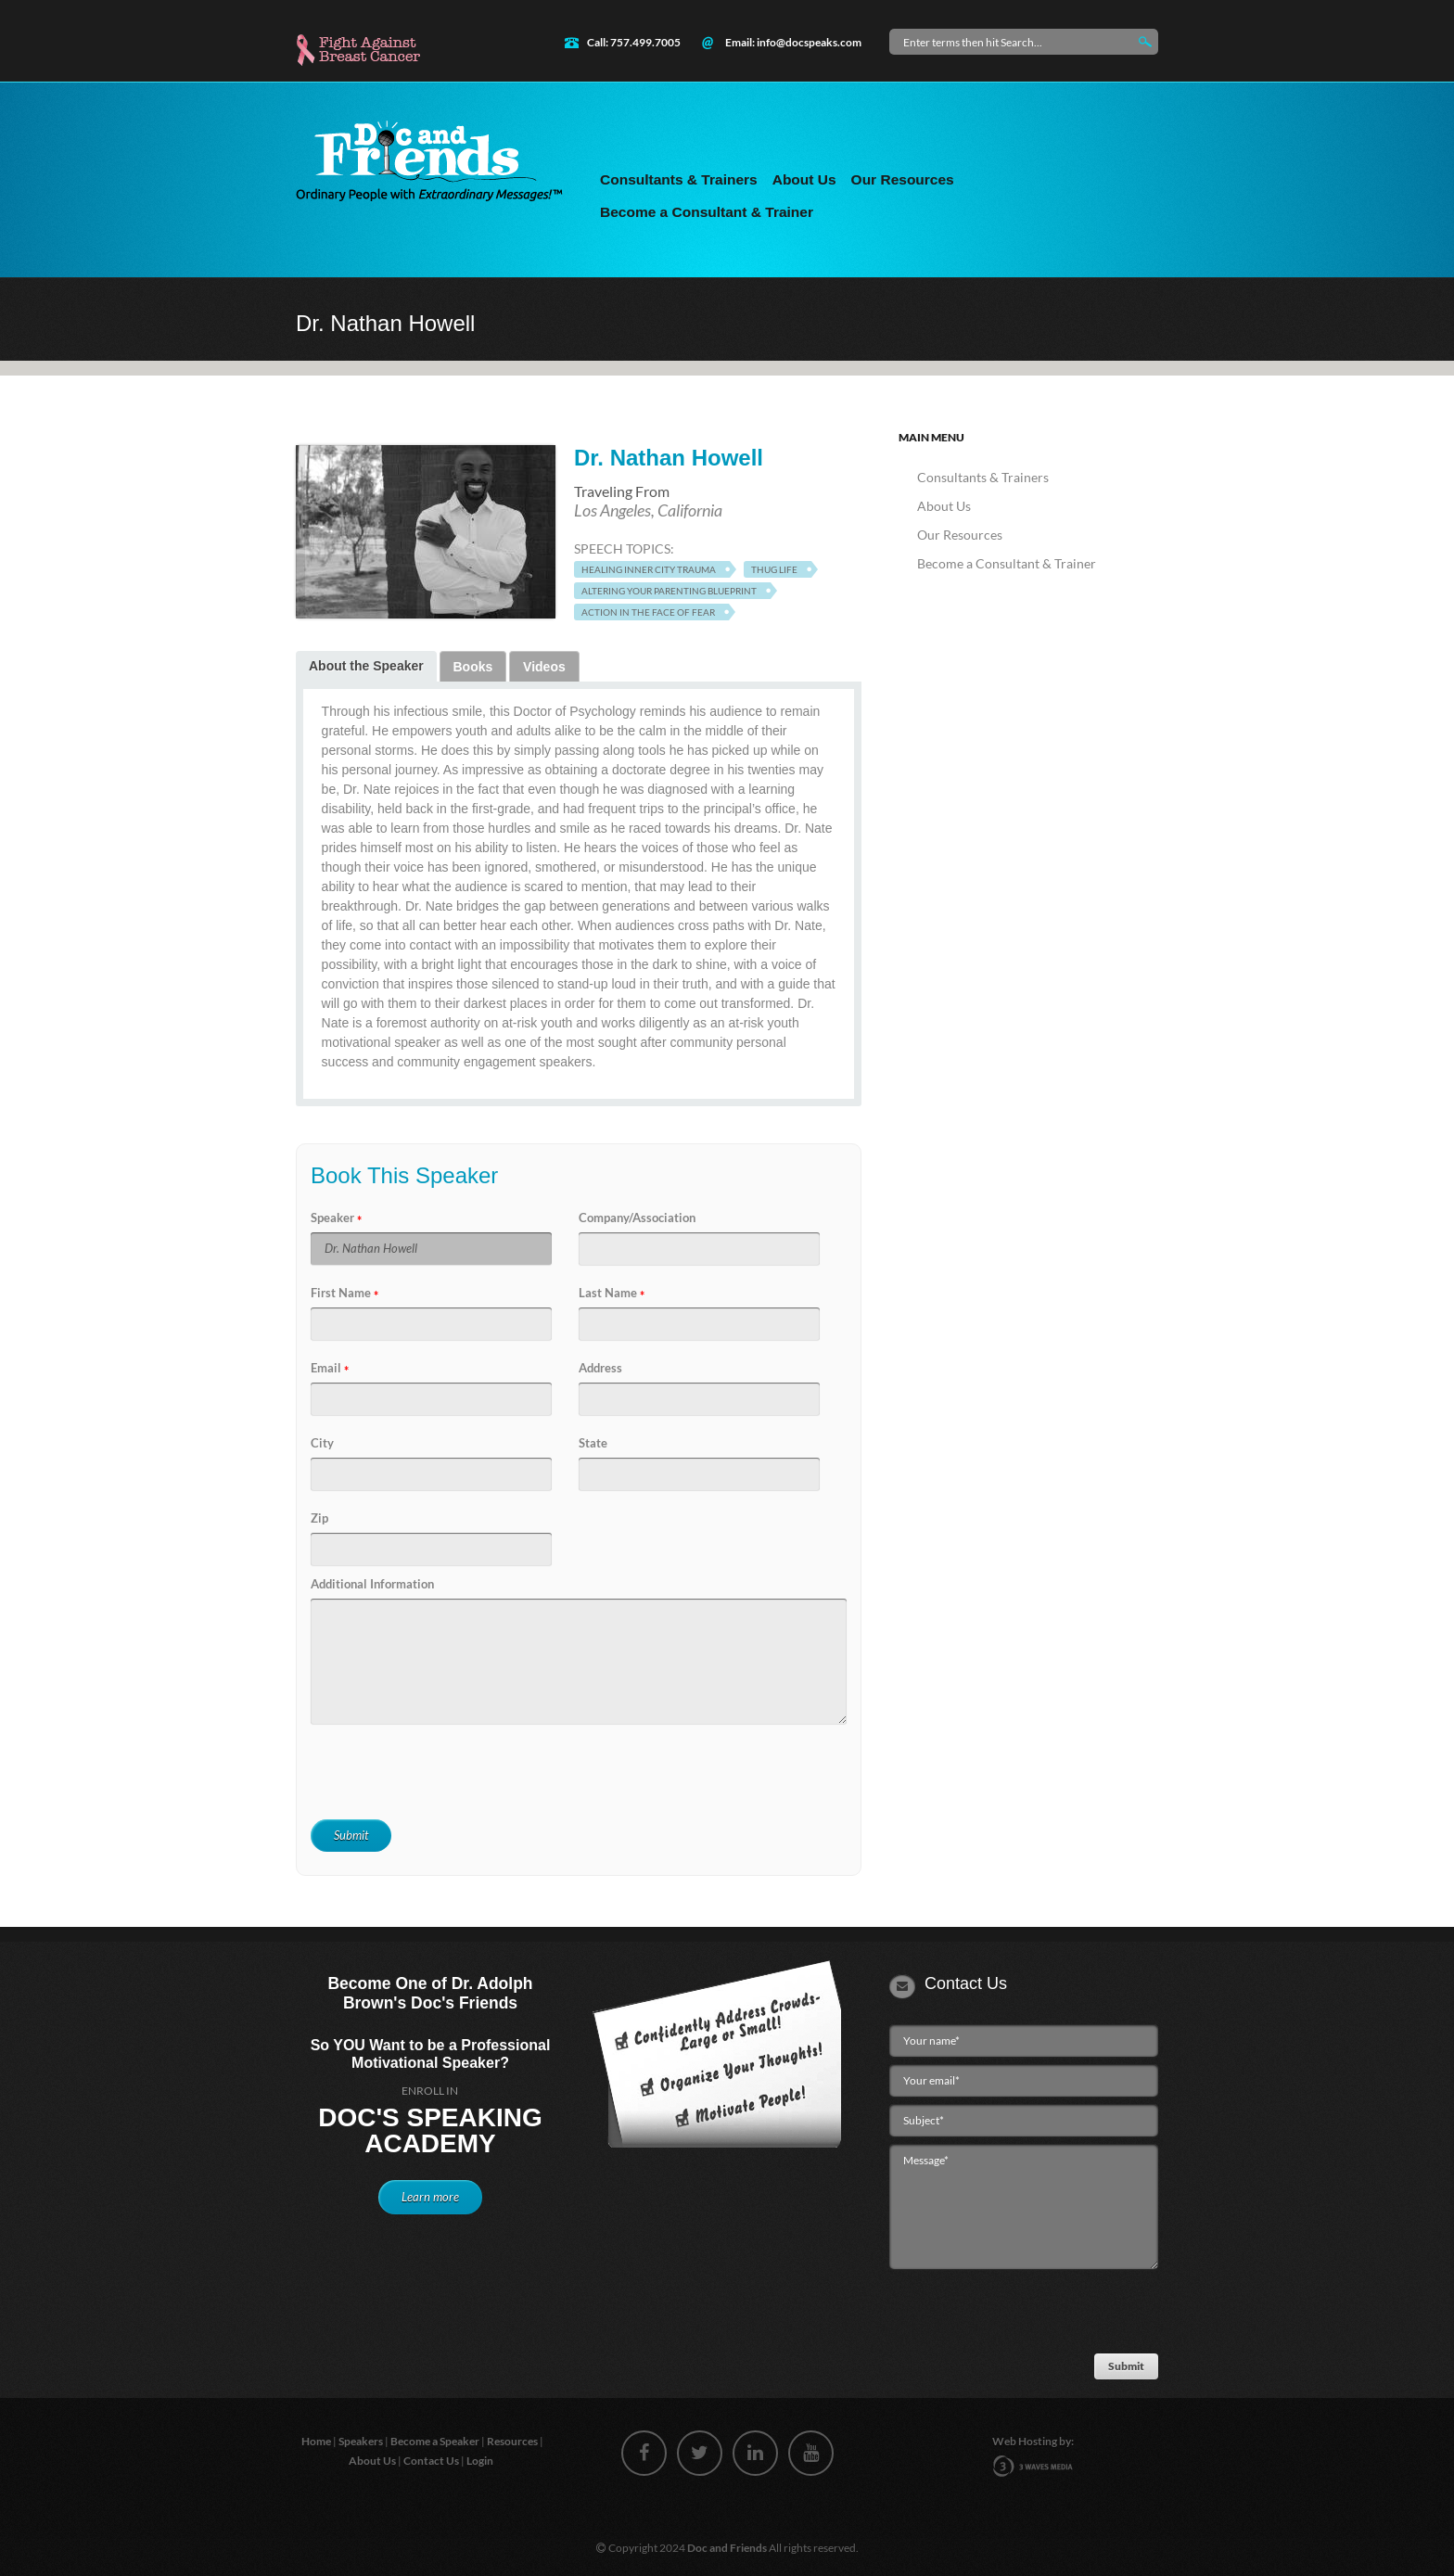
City (322, 1442)
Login (480, 2461)
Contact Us (432, 2461)
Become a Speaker (435, 2441)
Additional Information (372, 1583)
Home (317, 2441)
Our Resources (902, 179)
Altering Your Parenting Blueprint (669, 590)
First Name (341, 1292)
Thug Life (774, 569)
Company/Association (637, 1217)
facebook (644, 2453)
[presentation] (446, 1772)
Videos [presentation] (544, 666)
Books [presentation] (473, 666)
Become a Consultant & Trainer (706, 212)
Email (326, 1367)
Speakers (361, 2441)
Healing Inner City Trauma (648, 569)
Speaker (332, 1217)
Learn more (430, 2196)
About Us (804, 179)
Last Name (608, 1292)
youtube (811, 2453)
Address (600, 1367)
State (593, 1442)
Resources (513, 2441)
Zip (319, 1518)
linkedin (755, 2453)
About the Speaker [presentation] (366, 665)
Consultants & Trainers (679, 179)
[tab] (366, 666)
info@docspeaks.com (809, 42)
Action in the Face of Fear (648, 612)
